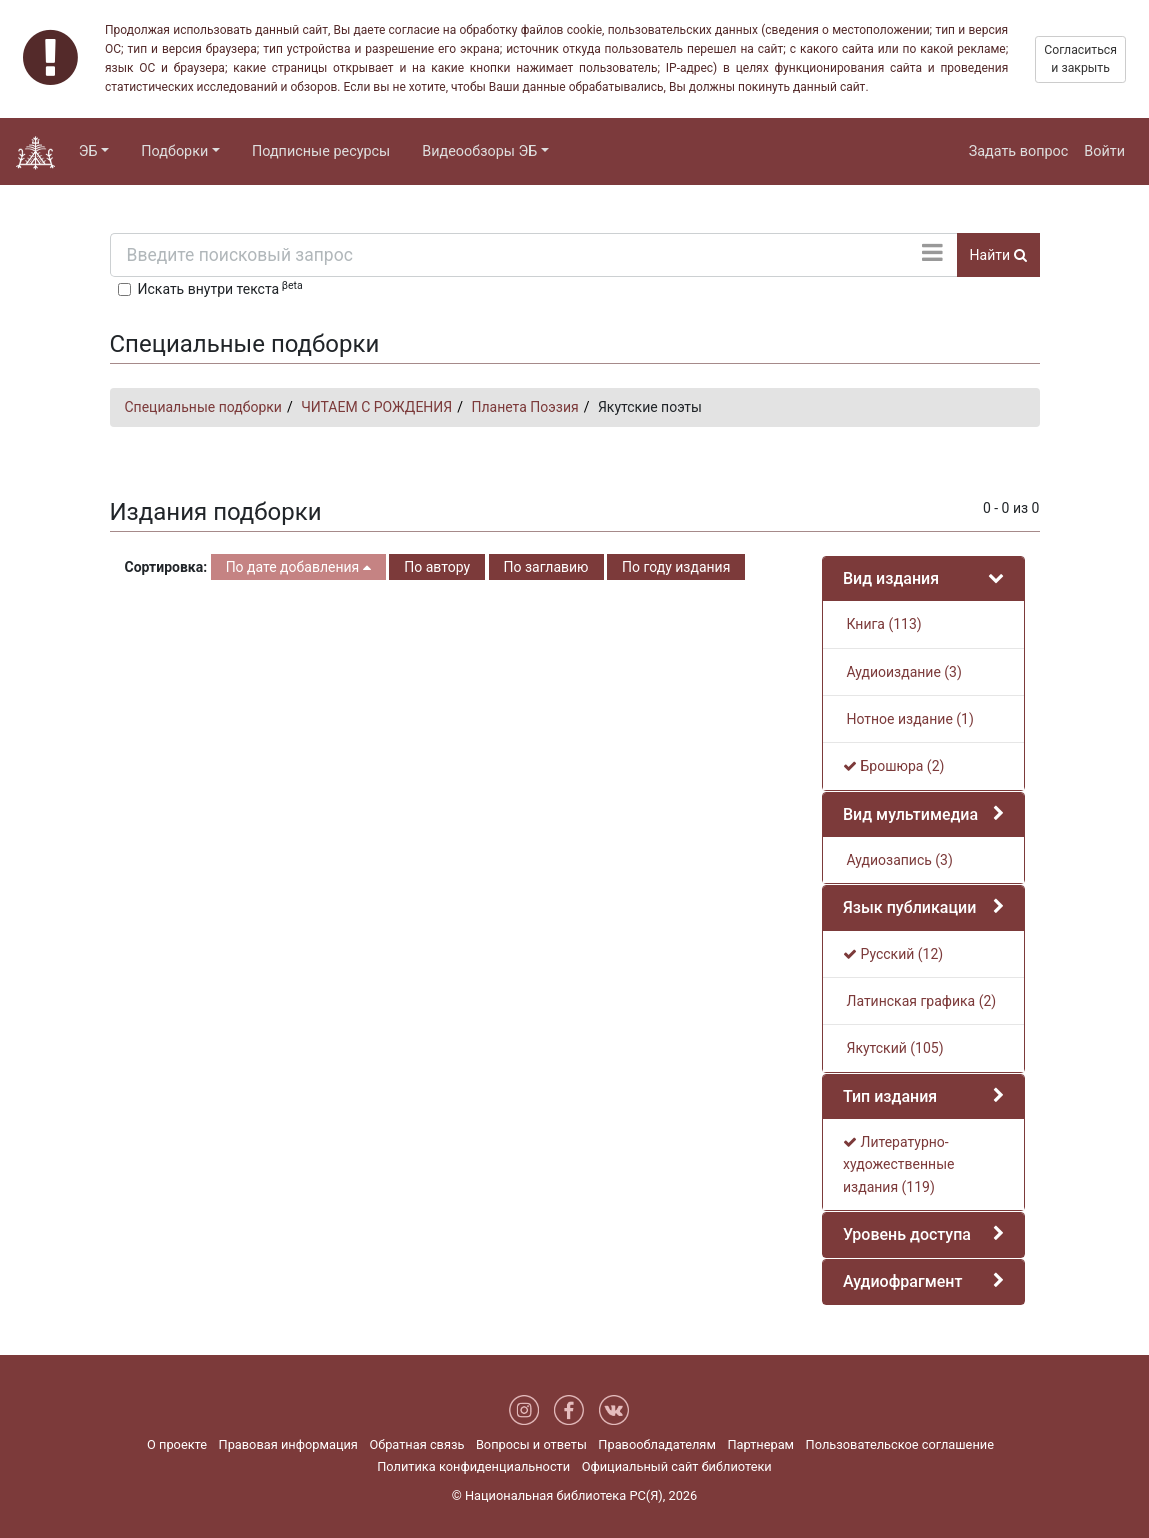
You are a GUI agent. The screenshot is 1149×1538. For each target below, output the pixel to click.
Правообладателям (657, 1444)
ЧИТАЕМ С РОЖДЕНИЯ (376, 407)
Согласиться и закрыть (1080, 59)
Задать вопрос (1019, 151)
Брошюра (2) (893, 766)
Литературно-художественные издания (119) (898, 1164)
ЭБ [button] (88, 151)
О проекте (177, 1444)
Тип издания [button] (890, 1096)
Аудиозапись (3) (898, 860)
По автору (437, 567)
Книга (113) (882, 624)
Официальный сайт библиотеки (677, 1466)
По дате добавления (298, 567)
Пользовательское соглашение (900, 1444)
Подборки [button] (174, 151)
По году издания (676, 567)
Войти (1104, 151)
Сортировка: (166, 567)
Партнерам (760, 1444)
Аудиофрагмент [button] (902, 1281)
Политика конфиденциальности (473, 1466)
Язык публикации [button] (909, 907)
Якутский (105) (893, 1048)
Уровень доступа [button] (907, 1234)
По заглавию (546, 567)
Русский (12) (893, 954)
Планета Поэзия (524, 407)
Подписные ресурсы (321, 151)
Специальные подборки (203, 407)
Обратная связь (416, 1444)
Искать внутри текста (220, 288)
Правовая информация (288, 1444)
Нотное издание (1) (908, 719)
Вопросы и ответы (531, 1444)
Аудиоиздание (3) (902, 672)
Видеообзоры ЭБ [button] (479, 151)
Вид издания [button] (891, 578)
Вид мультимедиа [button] (910, 814)
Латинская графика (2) (919, 1001)
